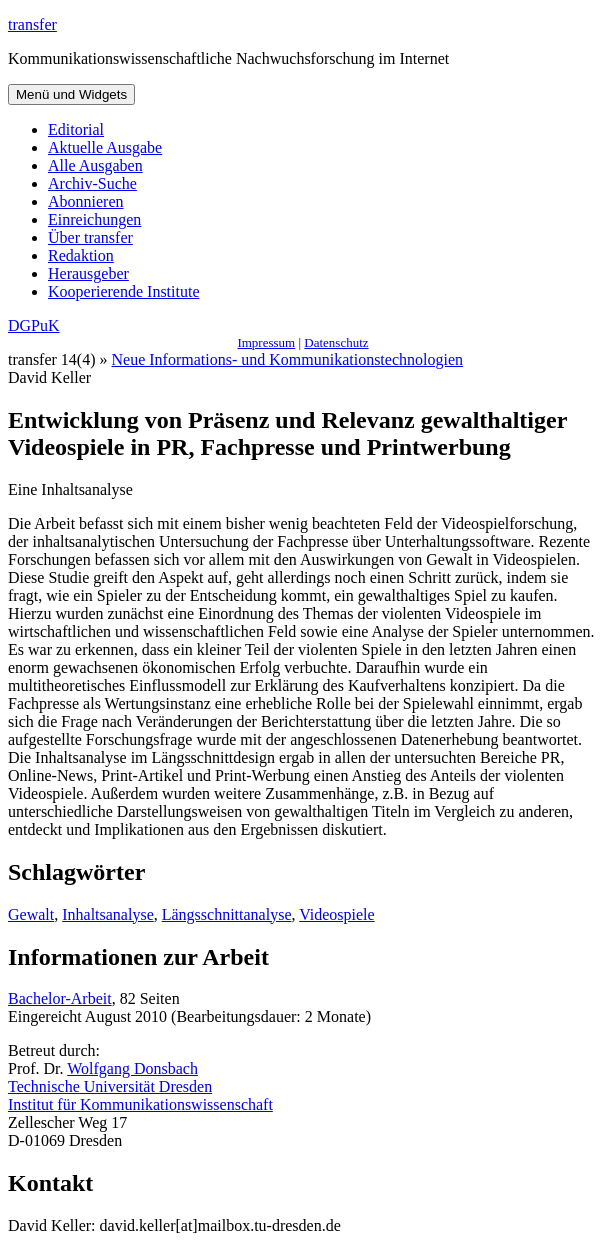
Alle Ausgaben (95, 165)
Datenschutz (336, 342)
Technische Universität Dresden (110, 1086)
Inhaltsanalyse (108, 914)
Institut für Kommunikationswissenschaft (140, 1104)
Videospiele (336, 914)
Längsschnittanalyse (227, 914)
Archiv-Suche (92, 183)
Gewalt (31, 914)
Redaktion (81, 255)
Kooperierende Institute (124, 291)
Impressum (266, 342)
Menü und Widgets (71, 94)
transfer (32, 24)
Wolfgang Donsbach (132, 1068)
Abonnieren (86, 201)
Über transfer (90, 237)
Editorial (76, 129)
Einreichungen (94, 219)
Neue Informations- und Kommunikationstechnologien (287, 359)
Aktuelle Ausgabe (105, 147)
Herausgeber (88, 273)
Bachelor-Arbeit (60, 998)
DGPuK (34, 325)
